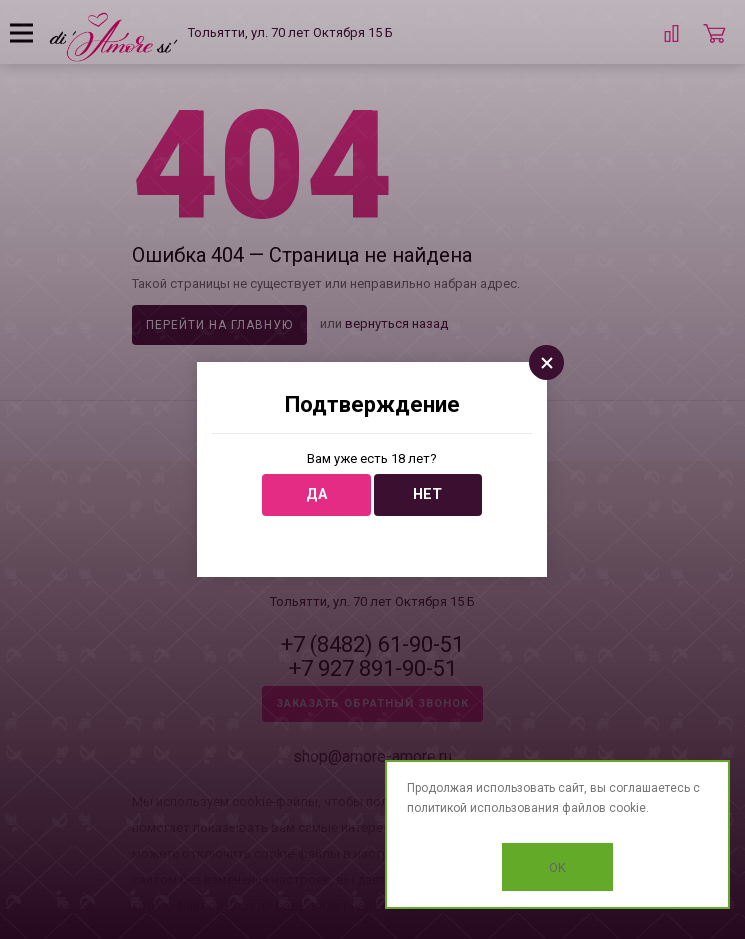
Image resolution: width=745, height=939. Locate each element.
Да (316, 494)
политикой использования (483, 808)
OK (557, 867)
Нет (427, 494)
